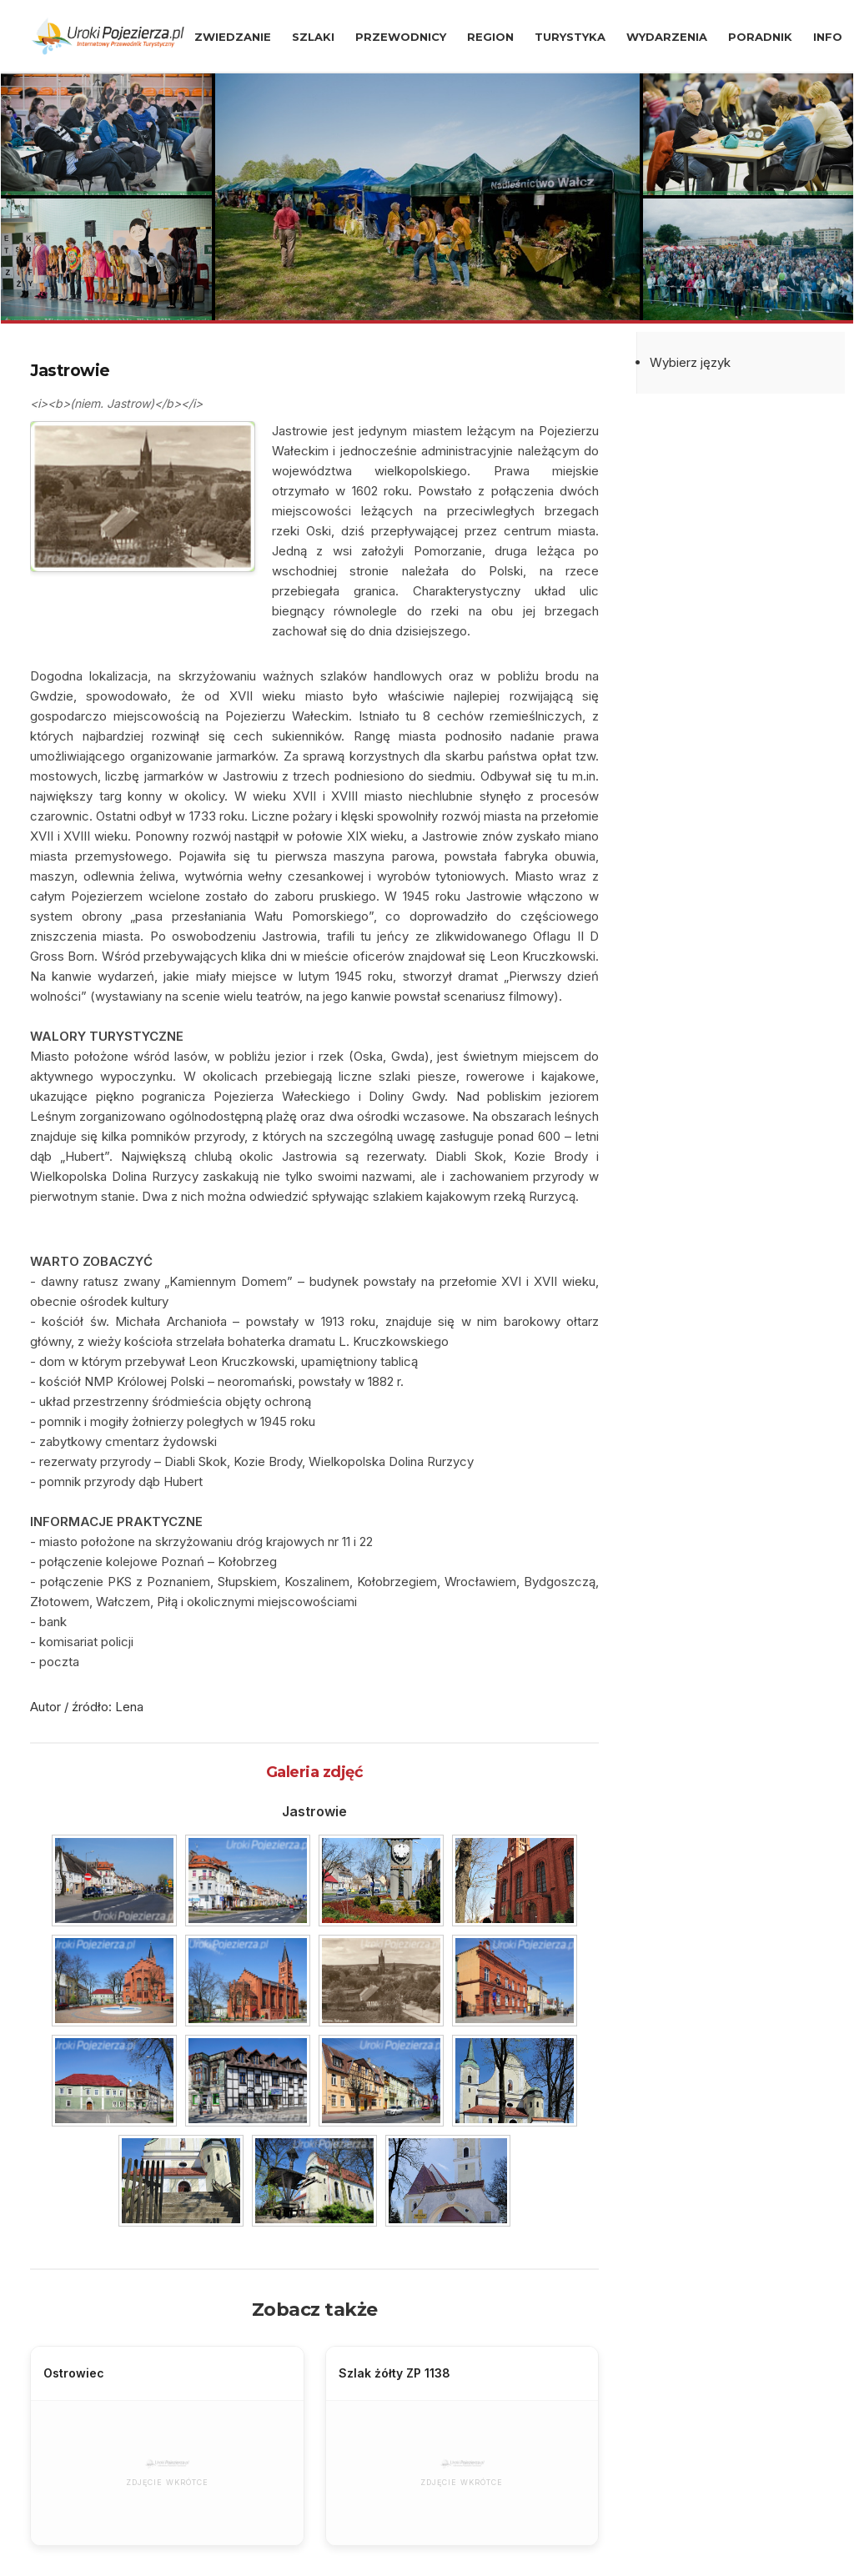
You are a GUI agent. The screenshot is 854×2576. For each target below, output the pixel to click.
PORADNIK (760, 36)
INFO (827, 36)
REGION (490, 36)
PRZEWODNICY (400, 36)
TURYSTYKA (570, 36)
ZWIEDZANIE (232, 36)
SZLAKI (313, 36)
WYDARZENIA (666, 36)
